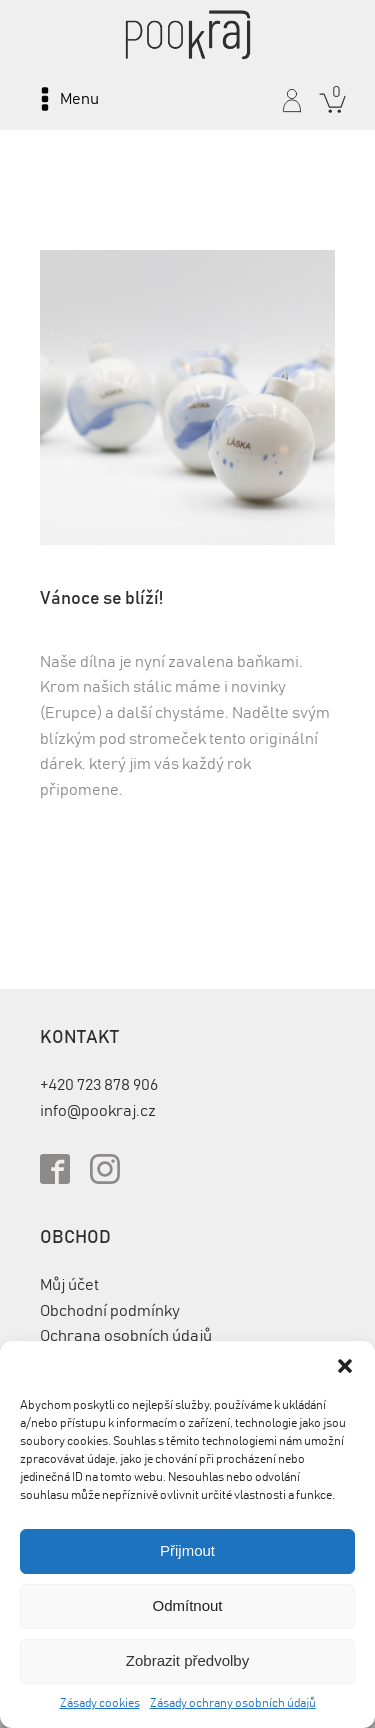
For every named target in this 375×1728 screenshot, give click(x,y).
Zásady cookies (100, 1703)
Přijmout (187, 1550)
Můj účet (69, 1285)
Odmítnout (187, 1605)
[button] (345, 1366)
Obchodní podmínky (110, 1311)
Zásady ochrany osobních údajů (233, 1703)
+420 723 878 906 (99, 1085)
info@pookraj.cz (98, 1111)
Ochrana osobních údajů (126, 1336)
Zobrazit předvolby (187, 1660)
